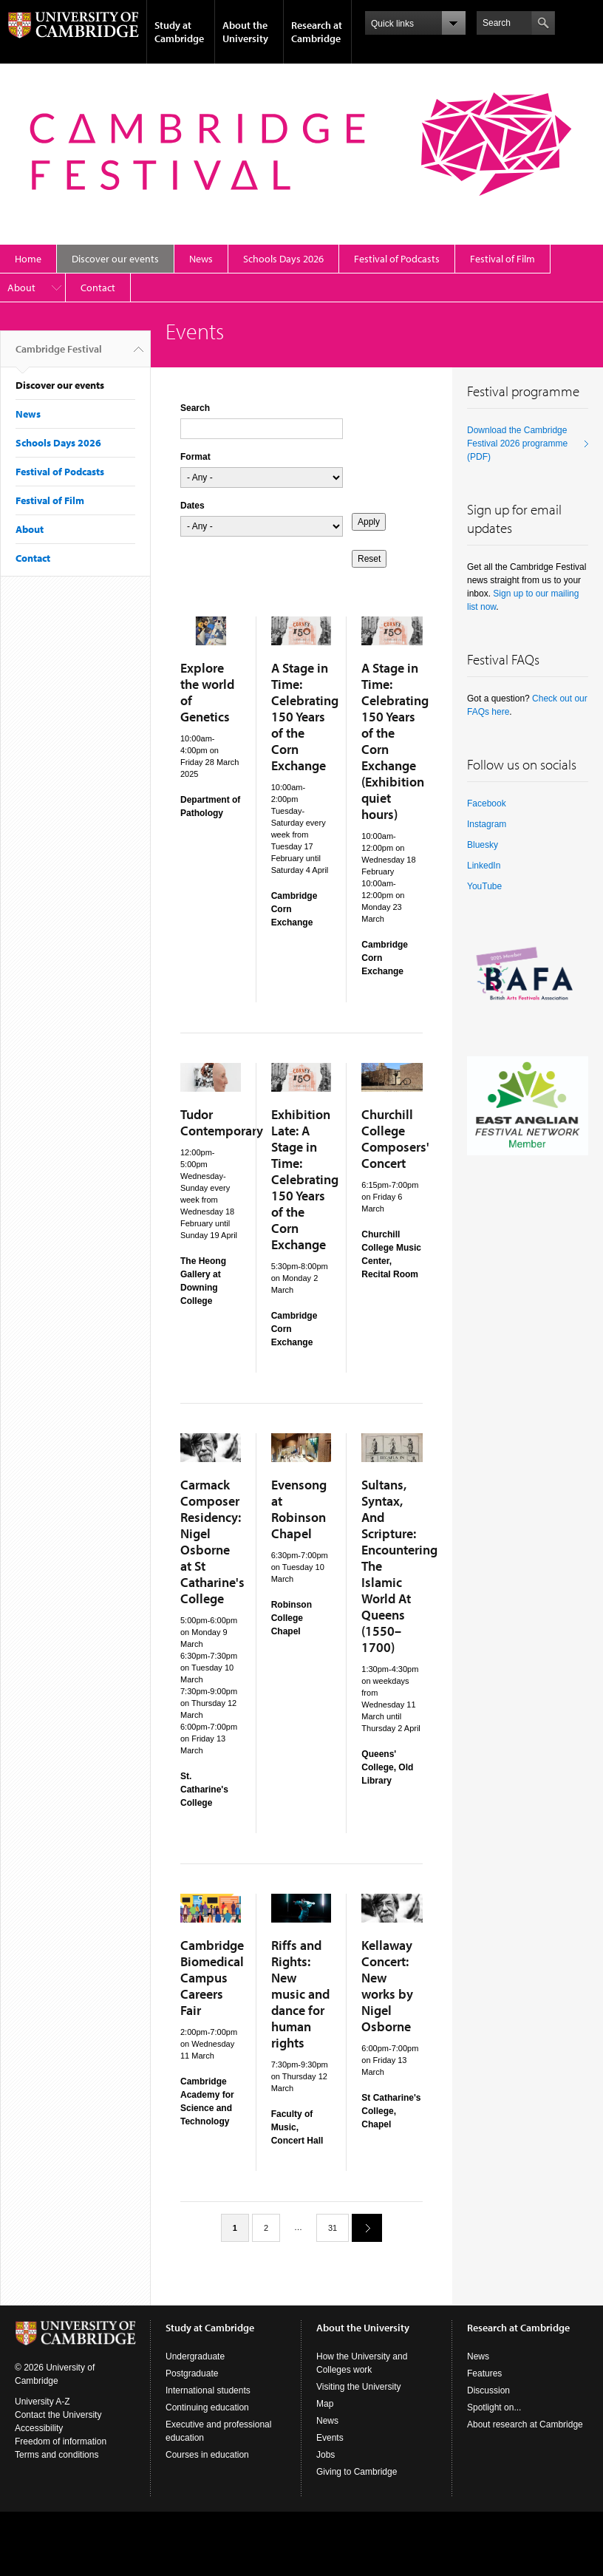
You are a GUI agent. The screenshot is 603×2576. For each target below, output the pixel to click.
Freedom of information (60, 2441)
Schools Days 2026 (283, 258)
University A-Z (42, 2401)
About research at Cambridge (525, 2424)
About (21, 287)
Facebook (486, 803)
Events (330, 2438)
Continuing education (207, 2407)
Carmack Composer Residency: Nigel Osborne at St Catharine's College (212, 1541)
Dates (192, 505)
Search (195, 408)
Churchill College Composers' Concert (395, 1139)
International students (208, 2390)
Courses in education (207, 2455)
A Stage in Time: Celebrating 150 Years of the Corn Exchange (304, 716)
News (201, 258)
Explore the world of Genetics (207, 692)
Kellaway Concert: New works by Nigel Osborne (387, 1986)
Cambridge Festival (59, 354)
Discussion (488, 2390)
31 (332, 2227)
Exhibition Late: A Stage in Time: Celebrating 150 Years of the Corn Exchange (304, 1179)
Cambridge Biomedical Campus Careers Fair (212, 1978)
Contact (98, 287)
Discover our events (115, 258)
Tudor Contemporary (221, 1122)
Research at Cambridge (316, 31)
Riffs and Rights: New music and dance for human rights (300, 1994)
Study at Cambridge (179, 31)
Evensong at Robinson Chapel (299, 1509)
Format (195, 457)
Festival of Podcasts (397, 258)
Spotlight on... (494, 2407)
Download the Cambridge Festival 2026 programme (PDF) (517, 443)
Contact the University (58, 2415)
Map (324, 2404)
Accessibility (39, 2428)
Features (484, 2373)
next (361, 2227)
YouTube (484, 886)
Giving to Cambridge (356, 2472)
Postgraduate (192, 2373)
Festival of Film (502, 258)
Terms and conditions (56, 2455)
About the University (245, 31)
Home (28, 258)
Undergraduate (195, 2356)
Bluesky (482, 845)
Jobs (325, 2455)
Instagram (486, 824)
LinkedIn (483, 865)
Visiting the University (358, 2387)
